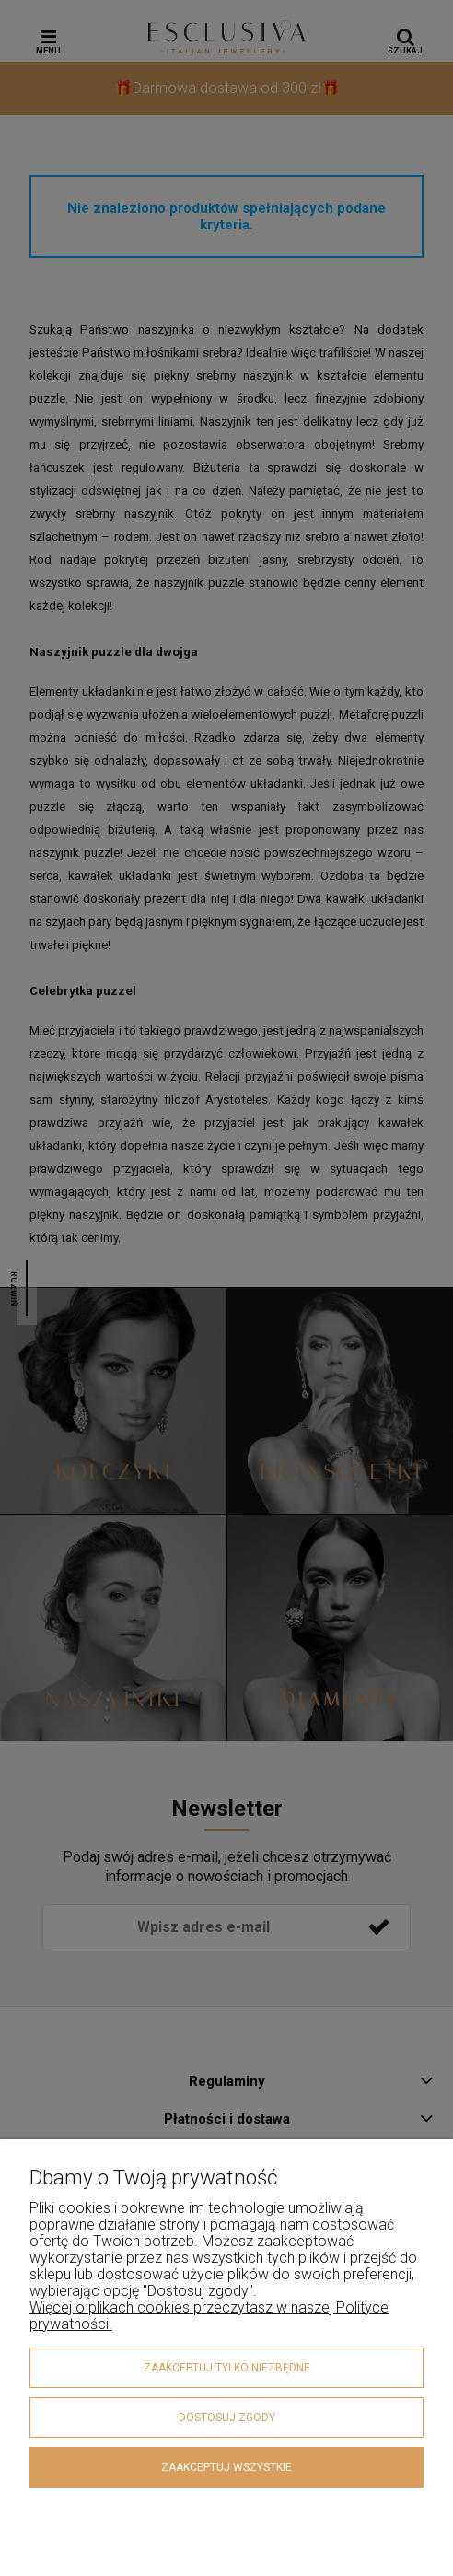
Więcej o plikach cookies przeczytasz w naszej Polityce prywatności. (209, 2316)
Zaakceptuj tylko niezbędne (227, 2367)
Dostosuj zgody (227, 2417)
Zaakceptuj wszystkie (226, 2467)
